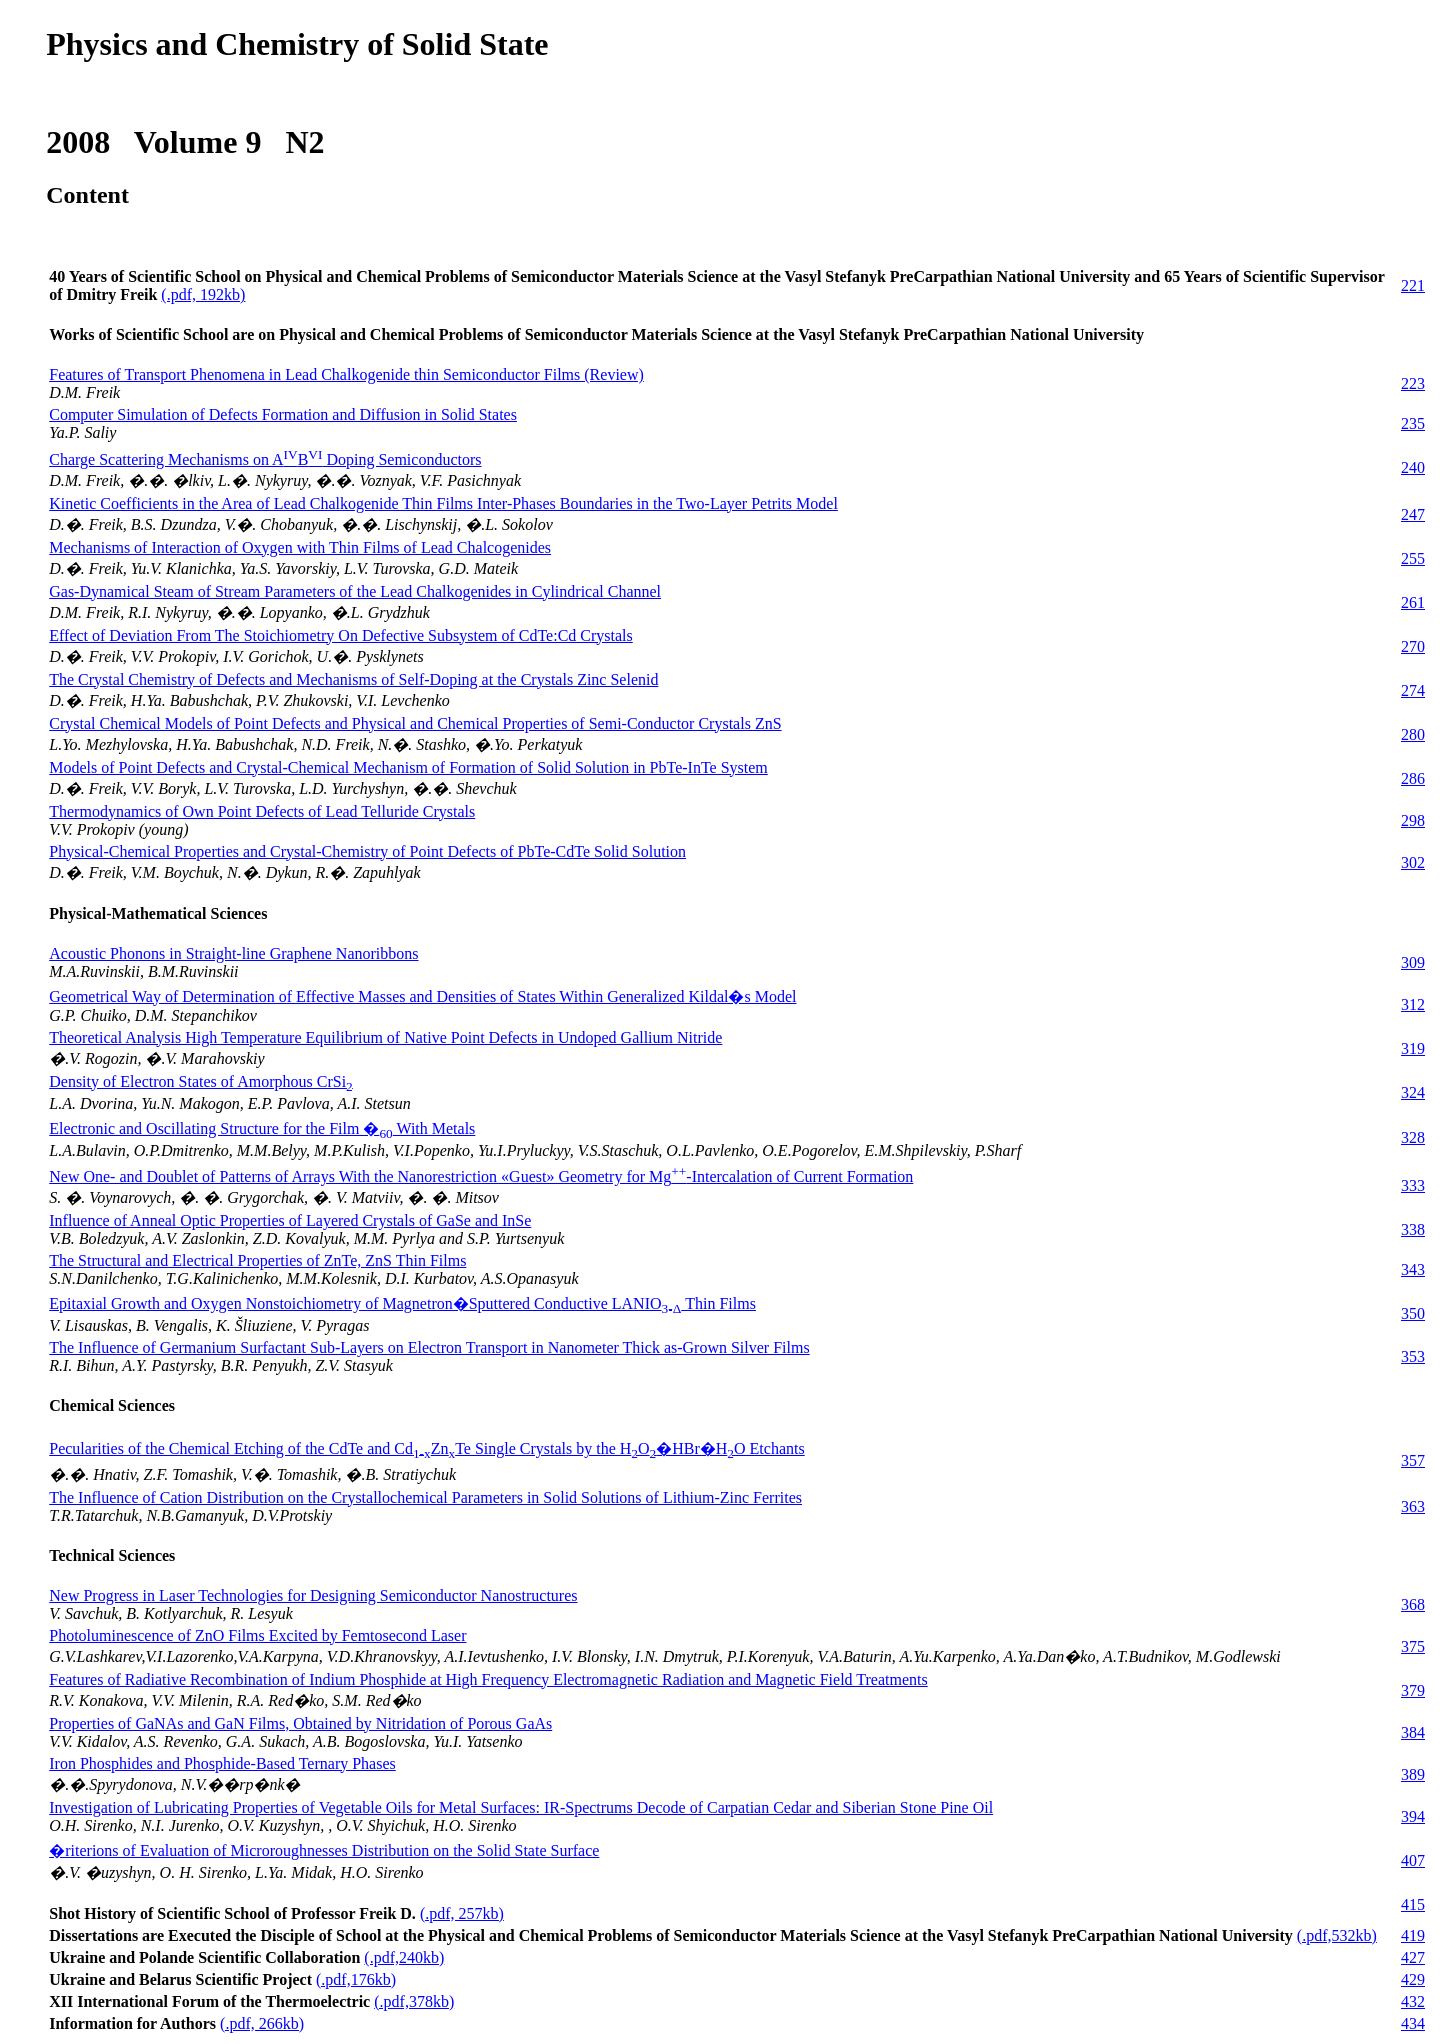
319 (1413, 1048)
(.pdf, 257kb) (462, 1913)
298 (1413, 820)
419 (1413, 1935)
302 (1413, 862)
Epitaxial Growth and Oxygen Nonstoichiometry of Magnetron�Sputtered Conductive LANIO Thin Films (402, 1303)
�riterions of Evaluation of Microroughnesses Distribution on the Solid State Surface (324, 1850)
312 (1413, 1004)
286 (1413, 778)
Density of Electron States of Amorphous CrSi (201, 1081)
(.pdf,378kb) (414, 2001)
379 (1413, 1690)
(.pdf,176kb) (356, 1979)
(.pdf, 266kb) (262, 2023)
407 (1413, 1860)
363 (1413, 1506)
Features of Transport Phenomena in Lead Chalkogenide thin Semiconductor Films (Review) (346, 374)
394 (1413, 1816)
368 (1413, 1604)
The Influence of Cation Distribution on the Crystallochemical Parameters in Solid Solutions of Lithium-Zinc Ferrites (425, 1497)
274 (1413, 690)
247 (1413, 514)
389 (1413, 1774)
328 (1413, 1137)
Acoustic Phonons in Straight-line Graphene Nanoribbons (233, 953)
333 (1413, 1185)
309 (1413, 962)
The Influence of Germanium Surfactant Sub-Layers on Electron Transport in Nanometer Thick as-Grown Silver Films (429, 1347)
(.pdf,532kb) (1337, 1935)
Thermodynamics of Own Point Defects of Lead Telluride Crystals (262, 811)
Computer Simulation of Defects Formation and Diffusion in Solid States (283, 414)
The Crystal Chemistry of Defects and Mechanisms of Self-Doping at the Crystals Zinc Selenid (353, 679)
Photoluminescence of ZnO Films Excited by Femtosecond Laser (257, 1635)
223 (1413, 383)
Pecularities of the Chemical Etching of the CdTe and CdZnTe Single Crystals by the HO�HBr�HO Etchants (426, 1448)
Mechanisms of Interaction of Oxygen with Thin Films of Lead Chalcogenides (300, 547)
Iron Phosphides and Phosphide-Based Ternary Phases (222, 1763)
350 (1413, 1313)
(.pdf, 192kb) (203, 294)
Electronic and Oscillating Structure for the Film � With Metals (262, 1128)
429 (1413, 1979)
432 (1413, 2001)
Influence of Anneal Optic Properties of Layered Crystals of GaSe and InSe (290, 1220)
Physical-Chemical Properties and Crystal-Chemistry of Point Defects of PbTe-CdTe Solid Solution (367, 851)
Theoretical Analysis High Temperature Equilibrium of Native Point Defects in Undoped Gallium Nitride (385, 1037)
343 (1413, 1269)
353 (1413, 1356)
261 (1413, 602)
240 (1413, 467)
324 (1413, 1092)
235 (1413, 423)
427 (1413, 1957)
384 (1413, 1732)
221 (1413, 285)
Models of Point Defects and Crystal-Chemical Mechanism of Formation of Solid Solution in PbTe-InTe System (408, 767)
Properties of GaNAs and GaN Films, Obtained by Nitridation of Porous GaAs (300, 1723)
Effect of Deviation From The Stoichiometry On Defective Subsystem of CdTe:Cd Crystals (341, 635)
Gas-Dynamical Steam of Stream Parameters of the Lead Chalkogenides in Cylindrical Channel (355, 591)
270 (1413, 646)
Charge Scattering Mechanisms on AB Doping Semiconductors (265, 459)
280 (1413, 734)
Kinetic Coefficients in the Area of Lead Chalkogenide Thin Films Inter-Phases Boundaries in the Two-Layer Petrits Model (443, 503)
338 (1413, 1229)
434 (1413, 2023)
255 (1413, 558)
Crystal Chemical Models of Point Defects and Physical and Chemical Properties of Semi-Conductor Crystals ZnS (415, 723)
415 (1413, 1904)
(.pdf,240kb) (404, 1957)
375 (1413, 1646)
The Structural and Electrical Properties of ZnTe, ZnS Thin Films (257, 1260)
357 (1413, 1460)
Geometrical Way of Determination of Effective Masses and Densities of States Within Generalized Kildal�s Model (422, 996)
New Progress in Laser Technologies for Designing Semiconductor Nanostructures (313, 1595)
